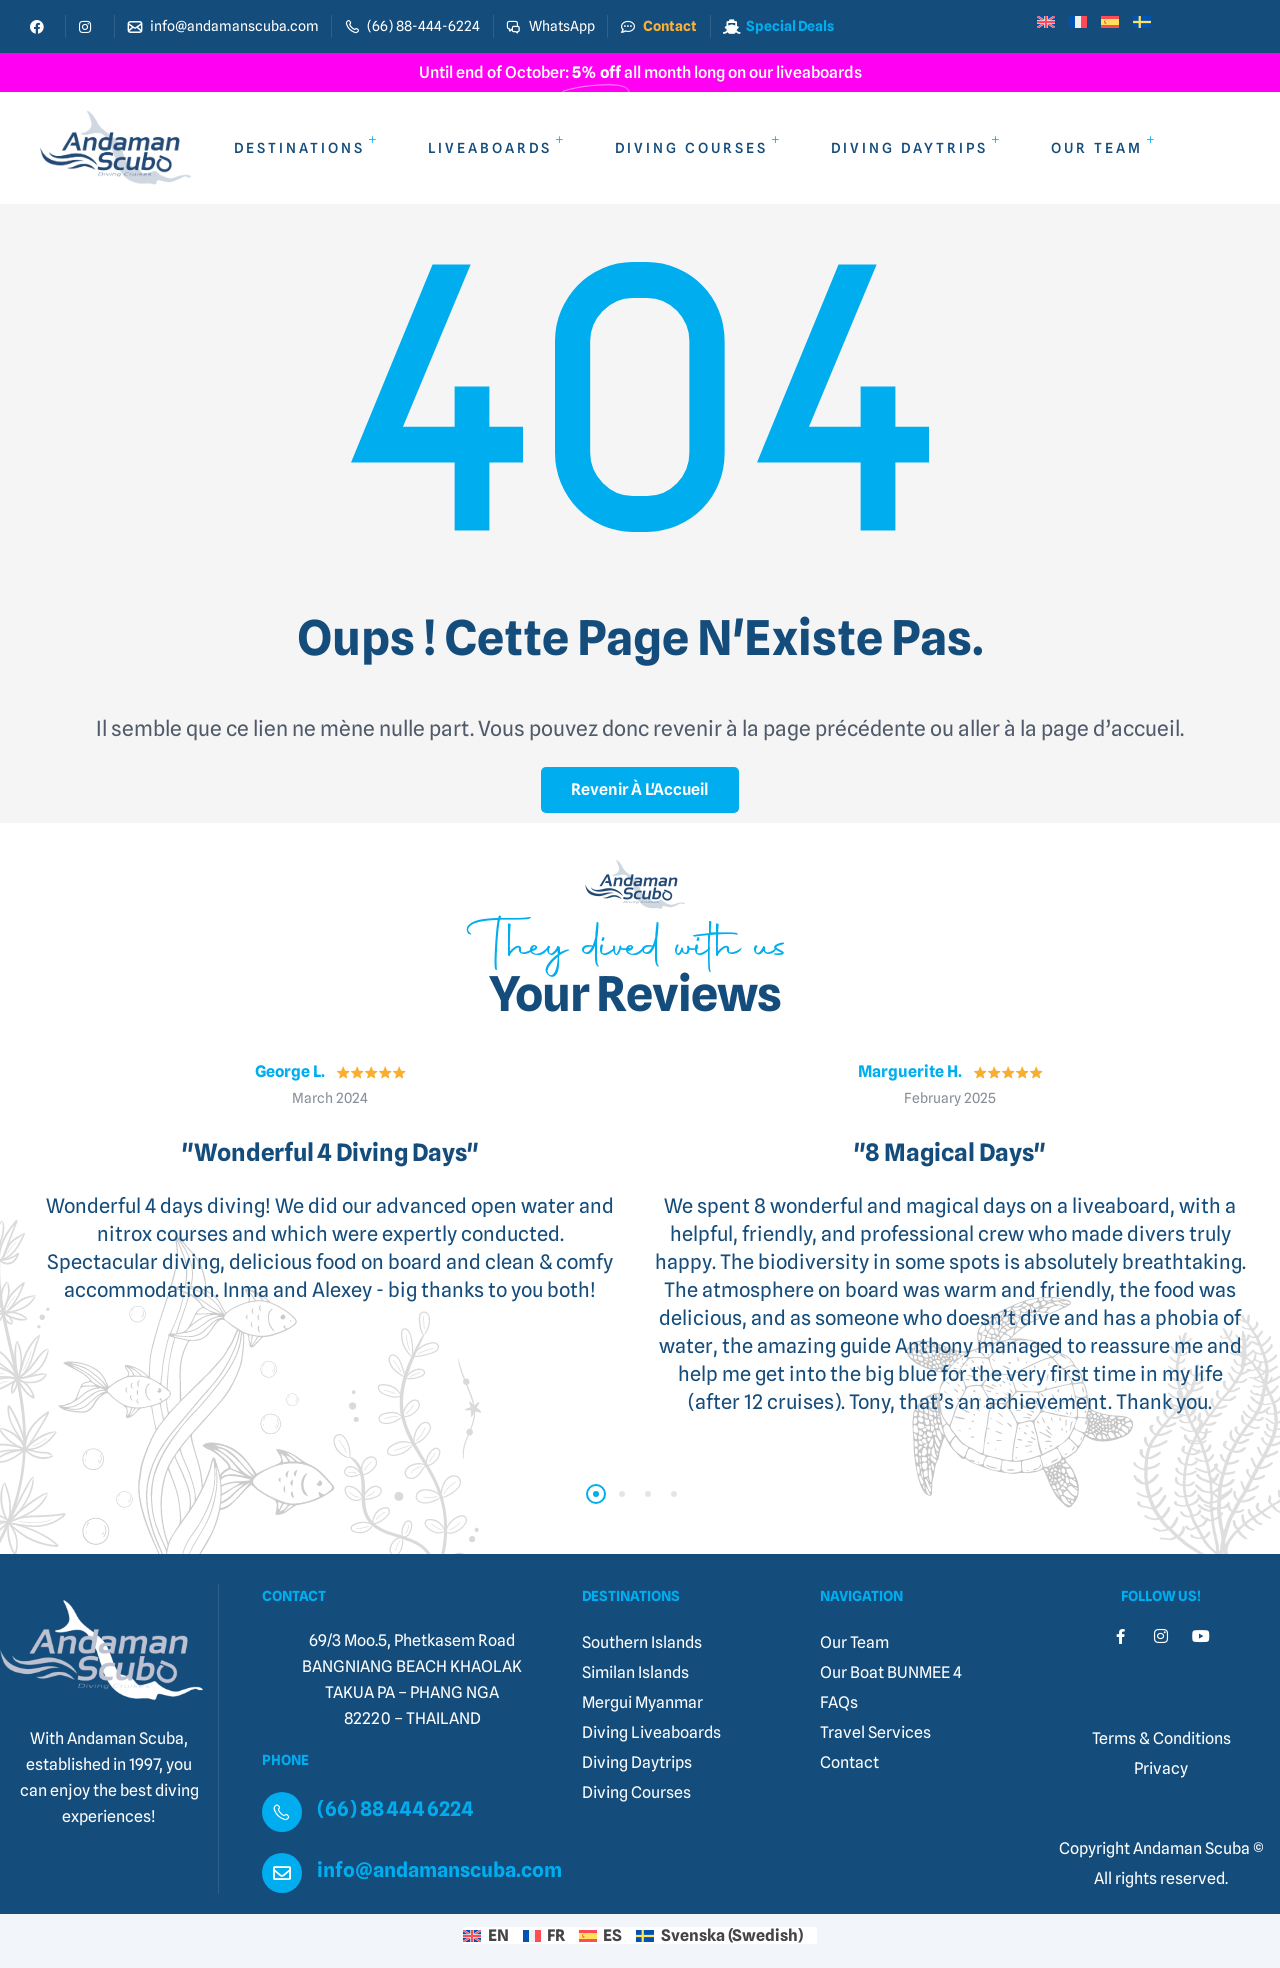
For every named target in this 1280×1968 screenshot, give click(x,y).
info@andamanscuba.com (439, 1870)
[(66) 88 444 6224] (282, 1812)
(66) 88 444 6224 (395, 1809)
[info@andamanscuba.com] (282, 1873)
